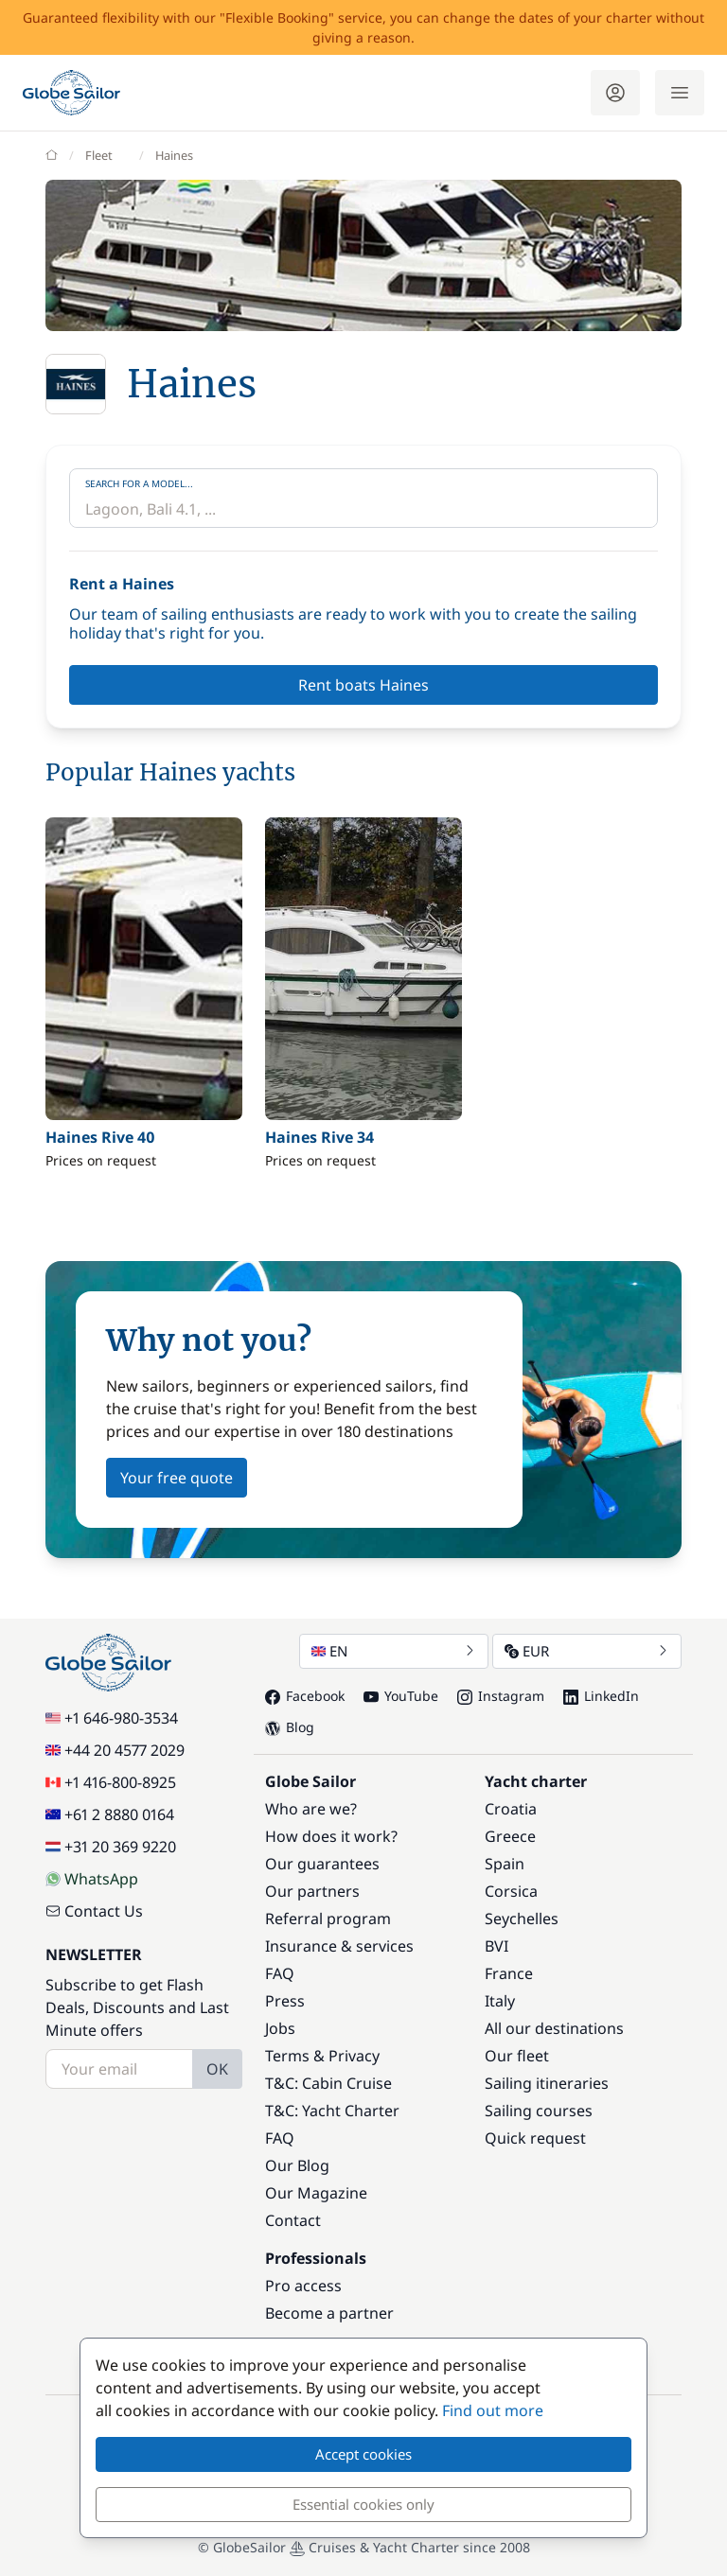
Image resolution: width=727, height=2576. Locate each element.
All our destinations (554, 2028)
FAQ (279, 1973)
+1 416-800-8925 (110, 1782)
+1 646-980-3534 (111, 1718)
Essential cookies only (363, 2504)
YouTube (401, 1696)
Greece (510, 1836)
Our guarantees (322, 1863)
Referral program (328, 1918)
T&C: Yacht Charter (332, 2110)
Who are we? (311, 1808)
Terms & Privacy (322, 2055)
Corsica (511, 1891)
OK (217, 2069)
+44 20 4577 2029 (115, 1750)
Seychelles (522, 1918)
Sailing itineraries (547, 2083)
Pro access (303, 2285)
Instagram (500, 1696)
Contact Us (94, 1911)
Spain (504, 1863)
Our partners (312, 1891)
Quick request (535, 2138)
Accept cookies (363, 2454)
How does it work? (331, 1836)
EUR (587, 1650)
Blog (289, 1727)
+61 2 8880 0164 (109, 1814)
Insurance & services (339, 1946)
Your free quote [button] (176, 1477)
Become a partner (329, 2313)
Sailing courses (539, 2110)
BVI (496, 1946)
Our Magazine (316, 2192)
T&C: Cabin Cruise (328, 2083)
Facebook (305, 1696)
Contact (293, 2220)
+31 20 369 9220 (110, 1846)
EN (393, 1650)
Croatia (511, 1808)
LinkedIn (601, 1696)
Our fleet (517, 2055)
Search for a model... (139, 483)
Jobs (280, 2028)
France (509, 1973)
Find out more (492, 2410)
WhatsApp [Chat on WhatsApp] (91, 1878)
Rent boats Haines (363, 685)
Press (285, 2000)
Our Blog (297, 2165)
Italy (500, 2000)
